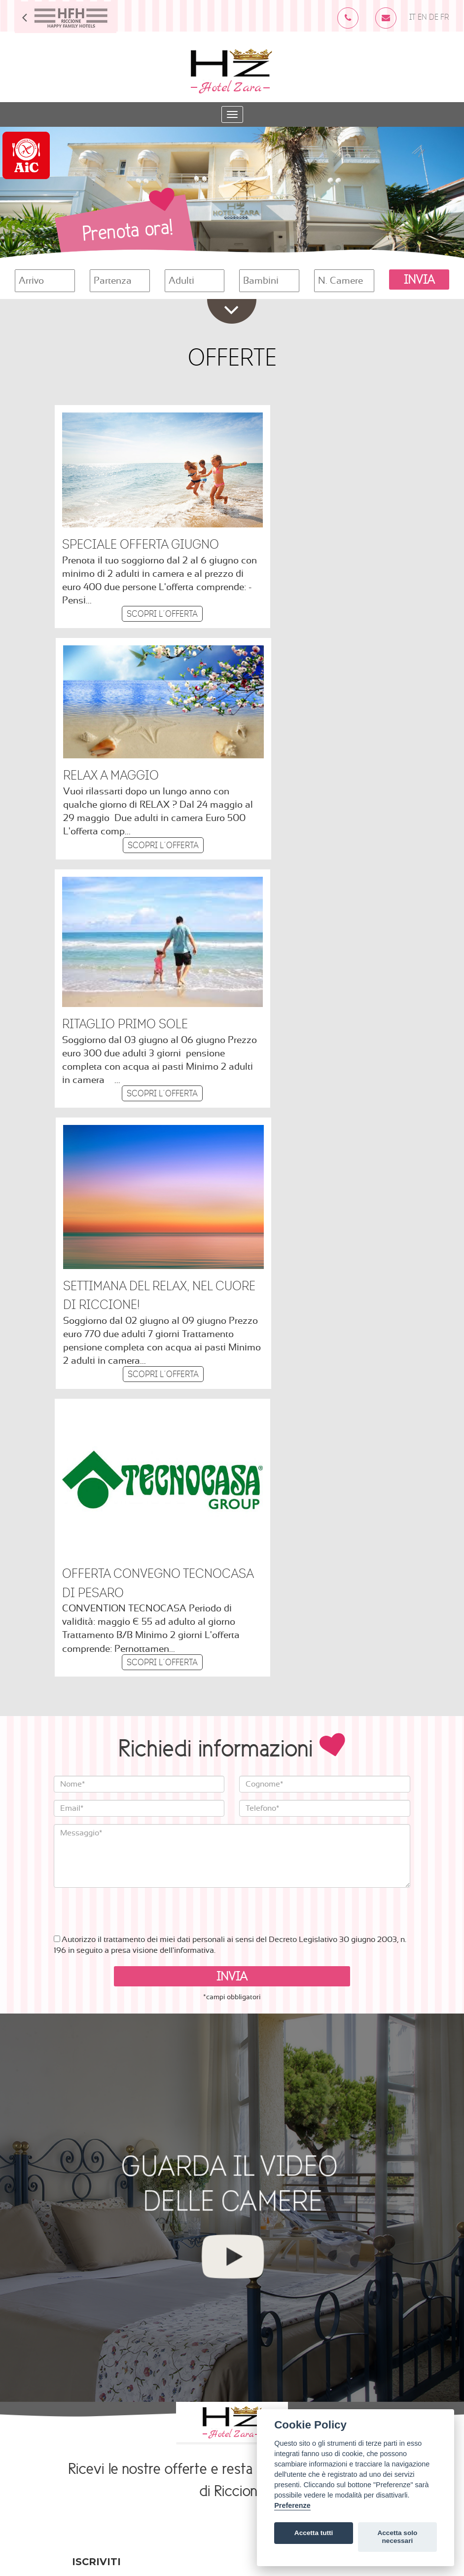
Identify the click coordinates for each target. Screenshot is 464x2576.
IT (412, 18)
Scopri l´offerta (142, 588)
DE (433, 18)
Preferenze (292, 2505)
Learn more (92, 2319)
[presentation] (129, 1371)
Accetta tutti (313, 2533)
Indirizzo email (103, 2080)
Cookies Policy (184, 2460)
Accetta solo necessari (397, 2536)
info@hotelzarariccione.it (143, 2448)
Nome (83, 2120)
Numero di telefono (106, 2160)
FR (444, 18)
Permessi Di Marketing (113, 2209)
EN (422, 18)
